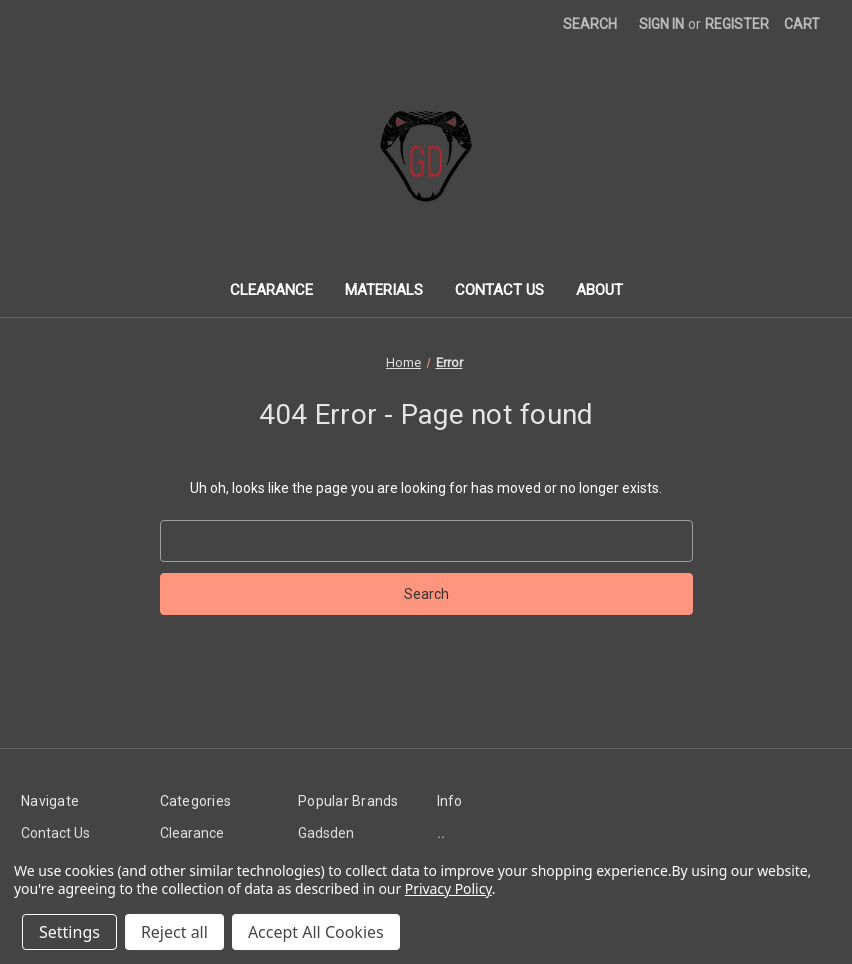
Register (737, 24)
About (599, 290)
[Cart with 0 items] (802, 24)
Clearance (271, 290)
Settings (69, 932)
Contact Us (499, 290)
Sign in (661, 24)
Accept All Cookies (316, 932)
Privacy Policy (448, 888)
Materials (384, 290)
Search (590, 24)
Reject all (174, 932)
